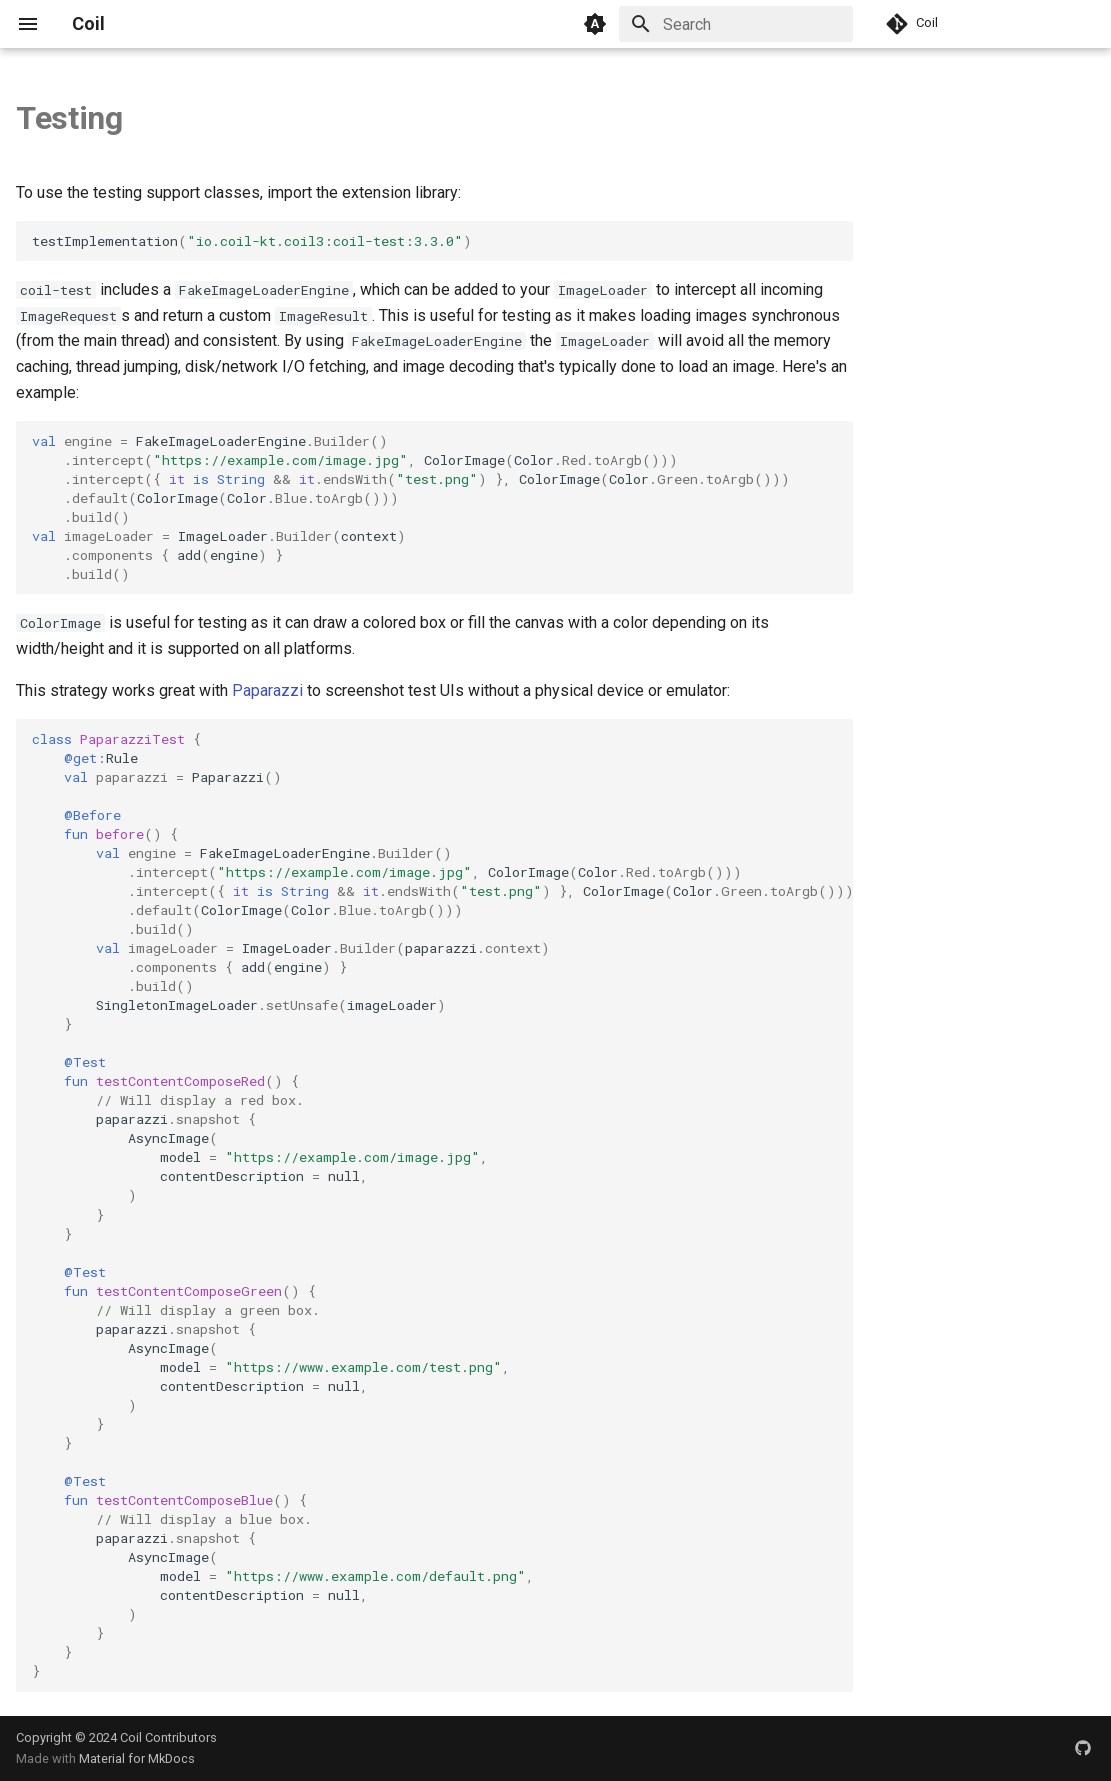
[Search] (736, 24)
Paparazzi (267, 690)
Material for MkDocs (137, 1758)
